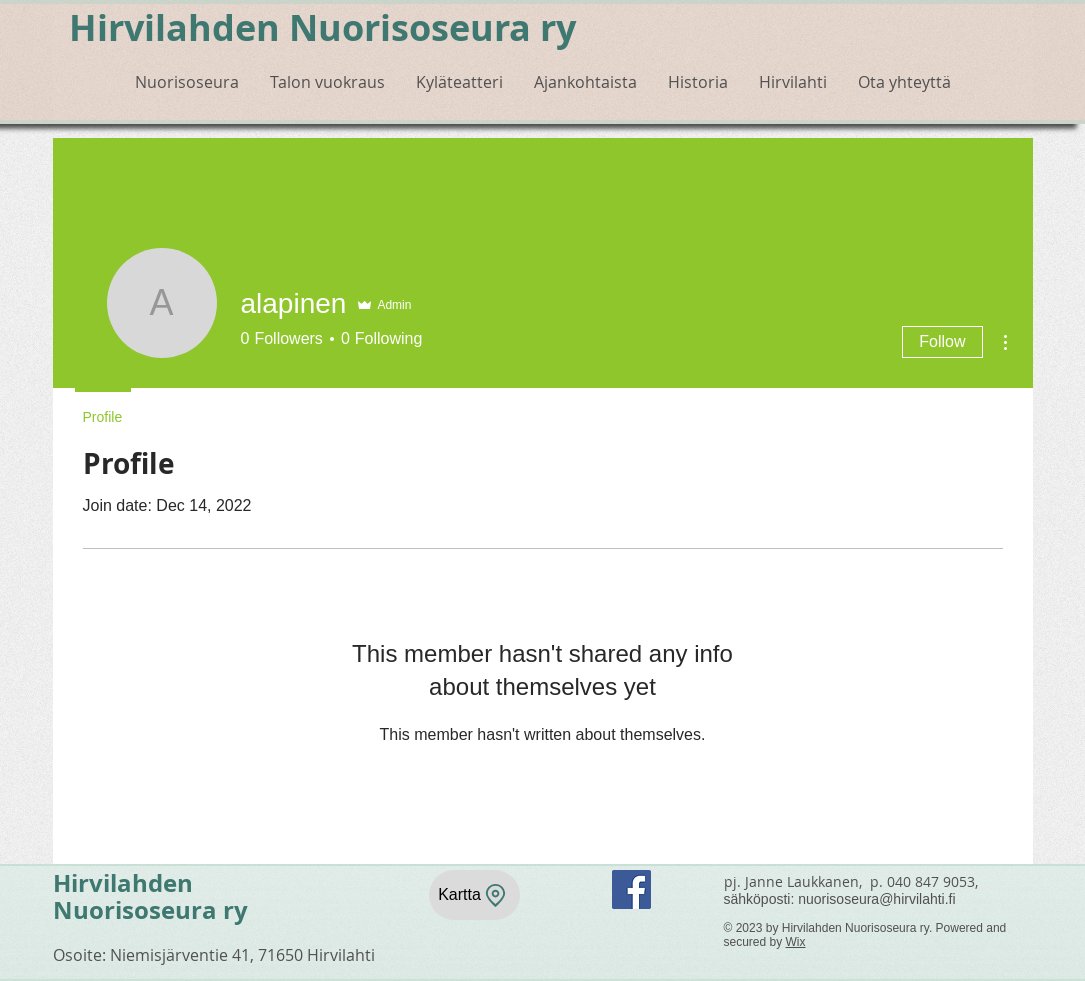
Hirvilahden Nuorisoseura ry (322, 27)
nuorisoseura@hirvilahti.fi (876, 899)
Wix (796, 942)
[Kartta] (474, 895)
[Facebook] (631, 889)
